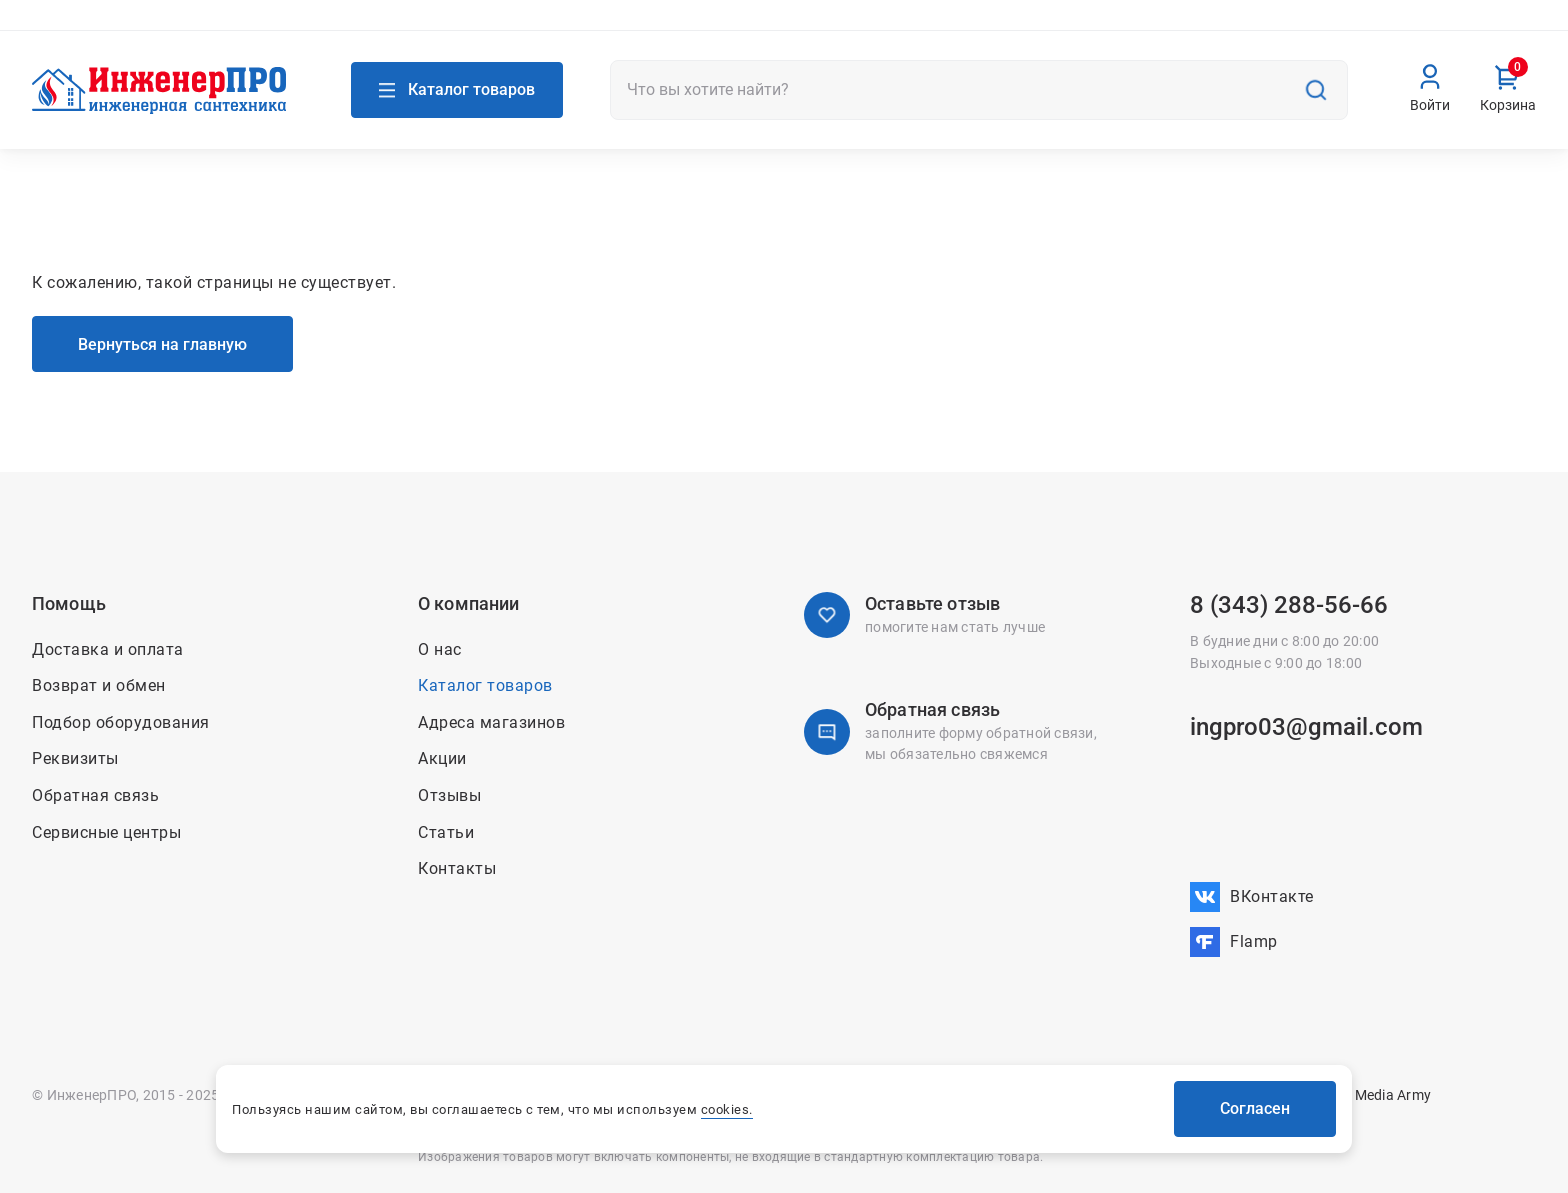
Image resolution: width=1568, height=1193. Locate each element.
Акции (1057, 28)
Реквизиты (75, 758)
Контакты (1132, 28)
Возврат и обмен (1393, 28)
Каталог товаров (485, 685)
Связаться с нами (331, 27)
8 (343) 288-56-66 (1289, 605)
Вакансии (1503, 28)
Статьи (446, 832)
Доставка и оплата (1251, 28)
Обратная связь (95, 795)
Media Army (1393, 1095)
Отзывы (449, 795)
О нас (997, 28)
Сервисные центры (106, 832)
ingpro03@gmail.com (1306, 727)
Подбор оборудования (121, 722)
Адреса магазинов (114, 27)
